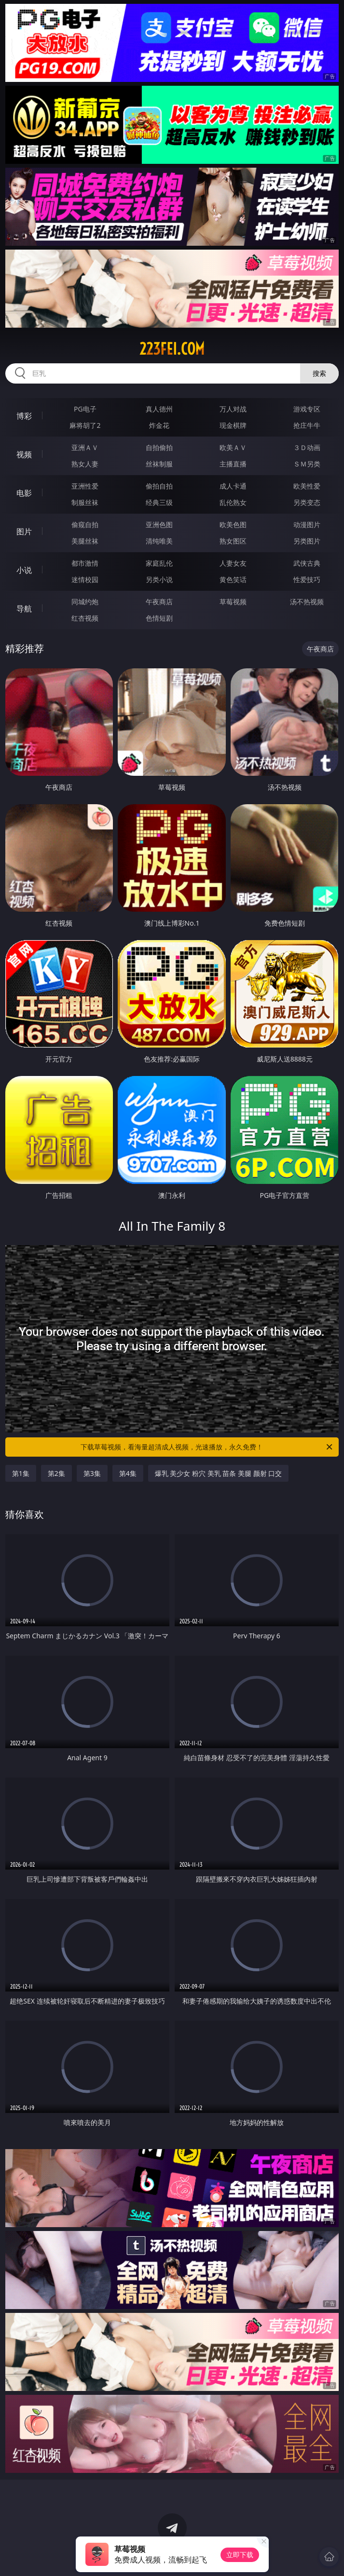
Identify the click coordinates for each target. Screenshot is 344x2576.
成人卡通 (233, 486)
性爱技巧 (306, 579)
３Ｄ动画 (306, 447)
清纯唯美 (159, 540)
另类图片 (306, 540)
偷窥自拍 (84, 524)
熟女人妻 (84, 463)
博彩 (24, 416)
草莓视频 (233, 601)
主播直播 (233, 463)
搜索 (319, 373)
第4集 (128, 1473)
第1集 (20, 1473)
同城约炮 (84, 601)
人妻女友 (233, 563)
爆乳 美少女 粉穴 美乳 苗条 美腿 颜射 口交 (218, 1473)
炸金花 (159, 425)
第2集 (56, 1473)
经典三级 (159, 502)
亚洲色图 (159, 524)
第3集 (92, 1473)
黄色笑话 (233, 579)
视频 (24, 454)
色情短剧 (159, 618)
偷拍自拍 (159, 486)
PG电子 (85, 408)
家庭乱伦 (159, 563)
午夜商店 (159, 601)
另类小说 (159, 579)
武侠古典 (306, 563)
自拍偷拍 (159, 447)
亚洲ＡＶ (84, 447)
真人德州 (159, 408)
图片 (24, 531)
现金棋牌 (233, 425)
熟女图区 (233, 540)
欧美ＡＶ (233, 447)
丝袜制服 (159, 463)
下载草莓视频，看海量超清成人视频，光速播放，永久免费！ (207, 1447)
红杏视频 (84, 618)
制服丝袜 (84, 502)
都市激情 (84, 563)
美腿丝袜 (84, 540)
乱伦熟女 (233, 502)
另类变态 (306, 502)
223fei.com (172, 349)
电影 (24, 493)
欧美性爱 (306, 486)
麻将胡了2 (84, 425)
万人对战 (233, 408)
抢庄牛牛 (306, 425)
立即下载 (239, 2554)
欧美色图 (233, 524)
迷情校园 (84, 579)
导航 (24, 608)
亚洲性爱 (84, 486)
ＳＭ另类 (306, 463)
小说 (24, 570)
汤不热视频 (307, 601)
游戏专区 (306, 408)
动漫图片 (306, 524)
